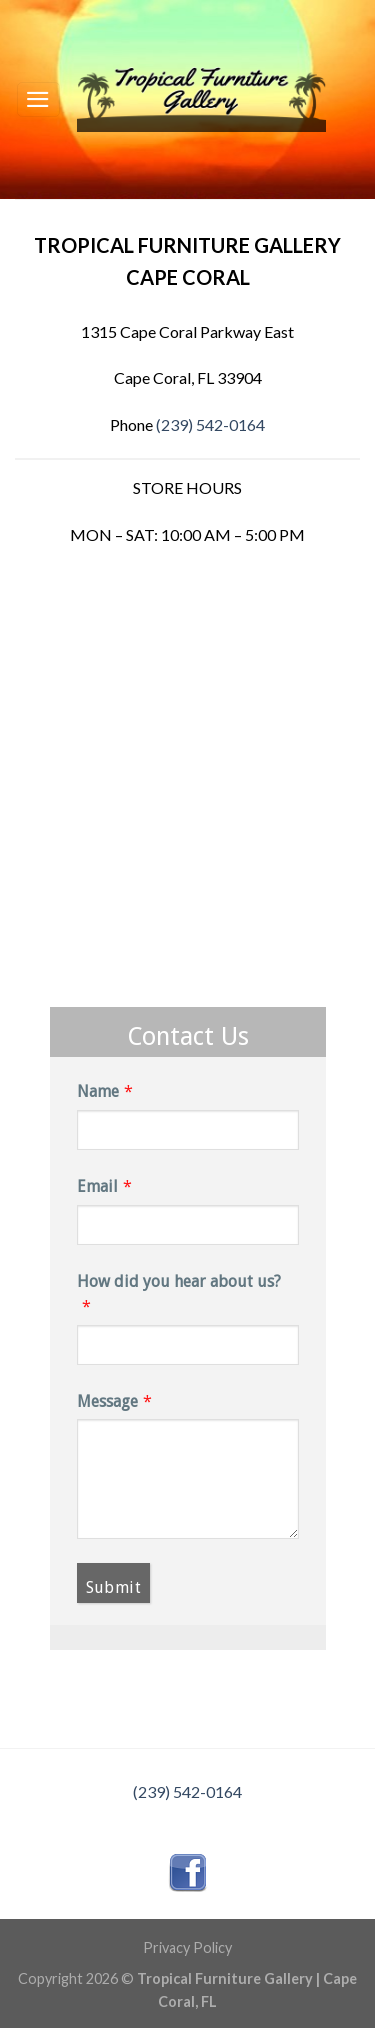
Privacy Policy (187, 1947)
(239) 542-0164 (210, 424)
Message (107, 1401)
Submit (114, 1587)
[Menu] (39, 99)
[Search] (350, 99)
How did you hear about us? (179, 1281)
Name (98, 1091)
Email (97, 1186)
